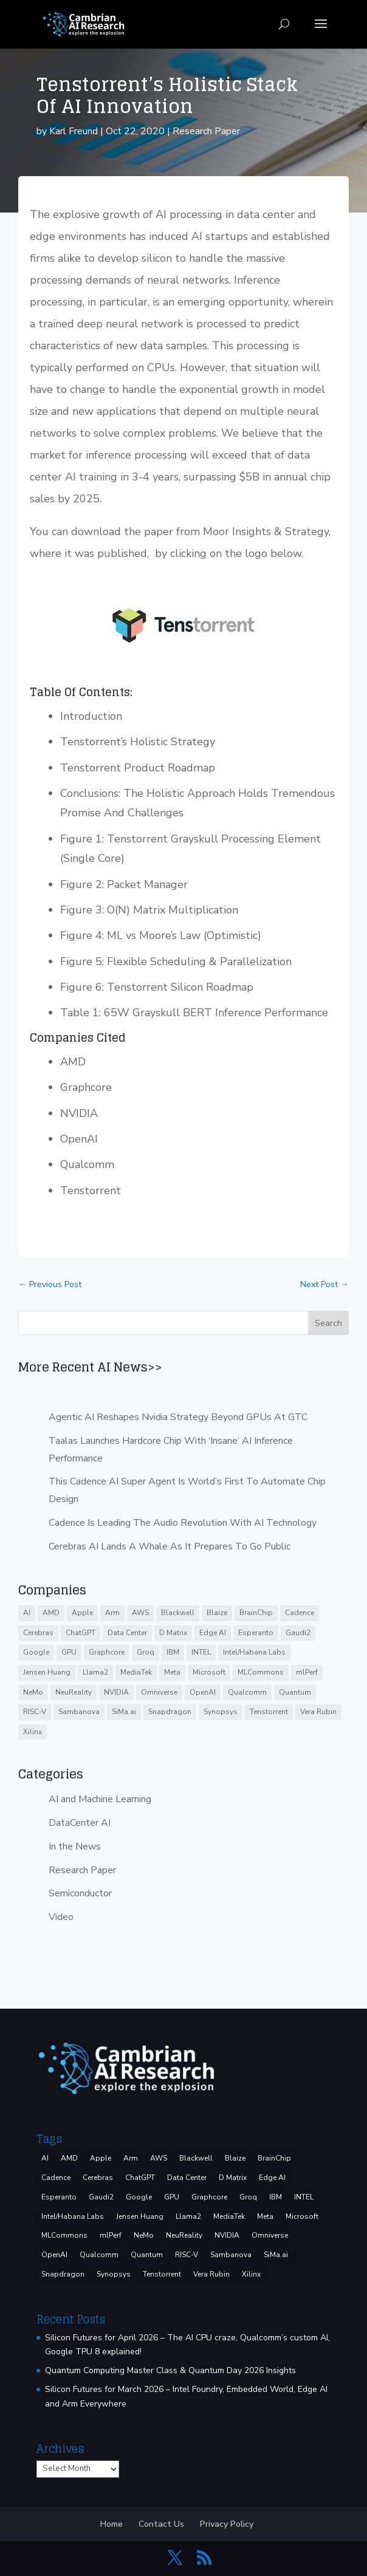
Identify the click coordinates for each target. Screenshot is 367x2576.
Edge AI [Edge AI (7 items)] (212, 1633)
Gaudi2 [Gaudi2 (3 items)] (298, 1633)
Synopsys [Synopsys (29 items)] (221, 1712)
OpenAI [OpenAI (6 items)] (203, 1692)
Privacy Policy (226, 2524)
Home (111, 2524)
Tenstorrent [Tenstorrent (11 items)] (269, 1712)
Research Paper (206, 131)
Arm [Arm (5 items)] (112, 1613)
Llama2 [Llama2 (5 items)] (95, 1672)
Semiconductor (80, 1893)
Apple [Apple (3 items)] (82, 1613)
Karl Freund (73, 131)
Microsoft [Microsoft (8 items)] (209, 1672)
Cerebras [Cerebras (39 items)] (38, 1633)
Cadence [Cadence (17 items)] (299, 1613)
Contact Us (161, 2524)
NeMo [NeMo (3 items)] (33, 1692)
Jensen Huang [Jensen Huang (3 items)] (46, 1672)
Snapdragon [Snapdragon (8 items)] (169, 1712)
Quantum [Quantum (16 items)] (295, 1692)
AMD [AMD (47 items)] (51, 1613)
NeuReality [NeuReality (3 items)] (73, 1692)
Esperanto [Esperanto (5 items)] (255, 1633)
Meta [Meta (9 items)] (172, 1672)
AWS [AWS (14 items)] (140, 1613)
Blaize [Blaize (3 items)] (217, 1613)
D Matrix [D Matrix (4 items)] (173, 1633)
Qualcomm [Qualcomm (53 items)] (247, 1692)
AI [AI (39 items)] (26, 1613)
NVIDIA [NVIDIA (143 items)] (116, 1692)
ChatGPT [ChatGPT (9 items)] (80, 1633)
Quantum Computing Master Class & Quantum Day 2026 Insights (170, 2370)
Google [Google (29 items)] (36, 1652)
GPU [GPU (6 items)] (69, 1652)
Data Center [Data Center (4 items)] (127, 1633)
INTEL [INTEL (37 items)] (201, 1652)
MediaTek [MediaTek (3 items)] (136, 1672)
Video (61, 1917)
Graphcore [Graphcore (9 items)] (107, 1652)
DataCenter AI (80, 1823)
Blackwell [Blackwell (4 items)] (177, 1613)
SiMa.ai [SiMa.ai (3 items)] (124, 1712)
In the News (75, 1846)
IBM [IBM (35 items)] (172, 1652)
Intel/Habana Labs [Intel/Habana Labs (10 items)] (254, 1652)
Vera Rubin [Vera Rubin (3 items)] (318, 1712)
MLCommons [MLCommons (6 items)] (261, 1672)
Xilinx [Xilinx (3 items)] (32, 1732)
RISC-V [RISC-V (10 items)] (34, 1712)
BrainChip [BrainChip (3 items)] (256, 1613)
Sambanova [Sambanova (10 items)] (79, 1712)
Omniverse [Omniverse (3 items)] (159, 1692)
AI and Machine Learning (100, 1799)
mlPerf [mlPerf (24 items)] (307, 1672)
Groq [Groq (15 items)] (145, 1652)
